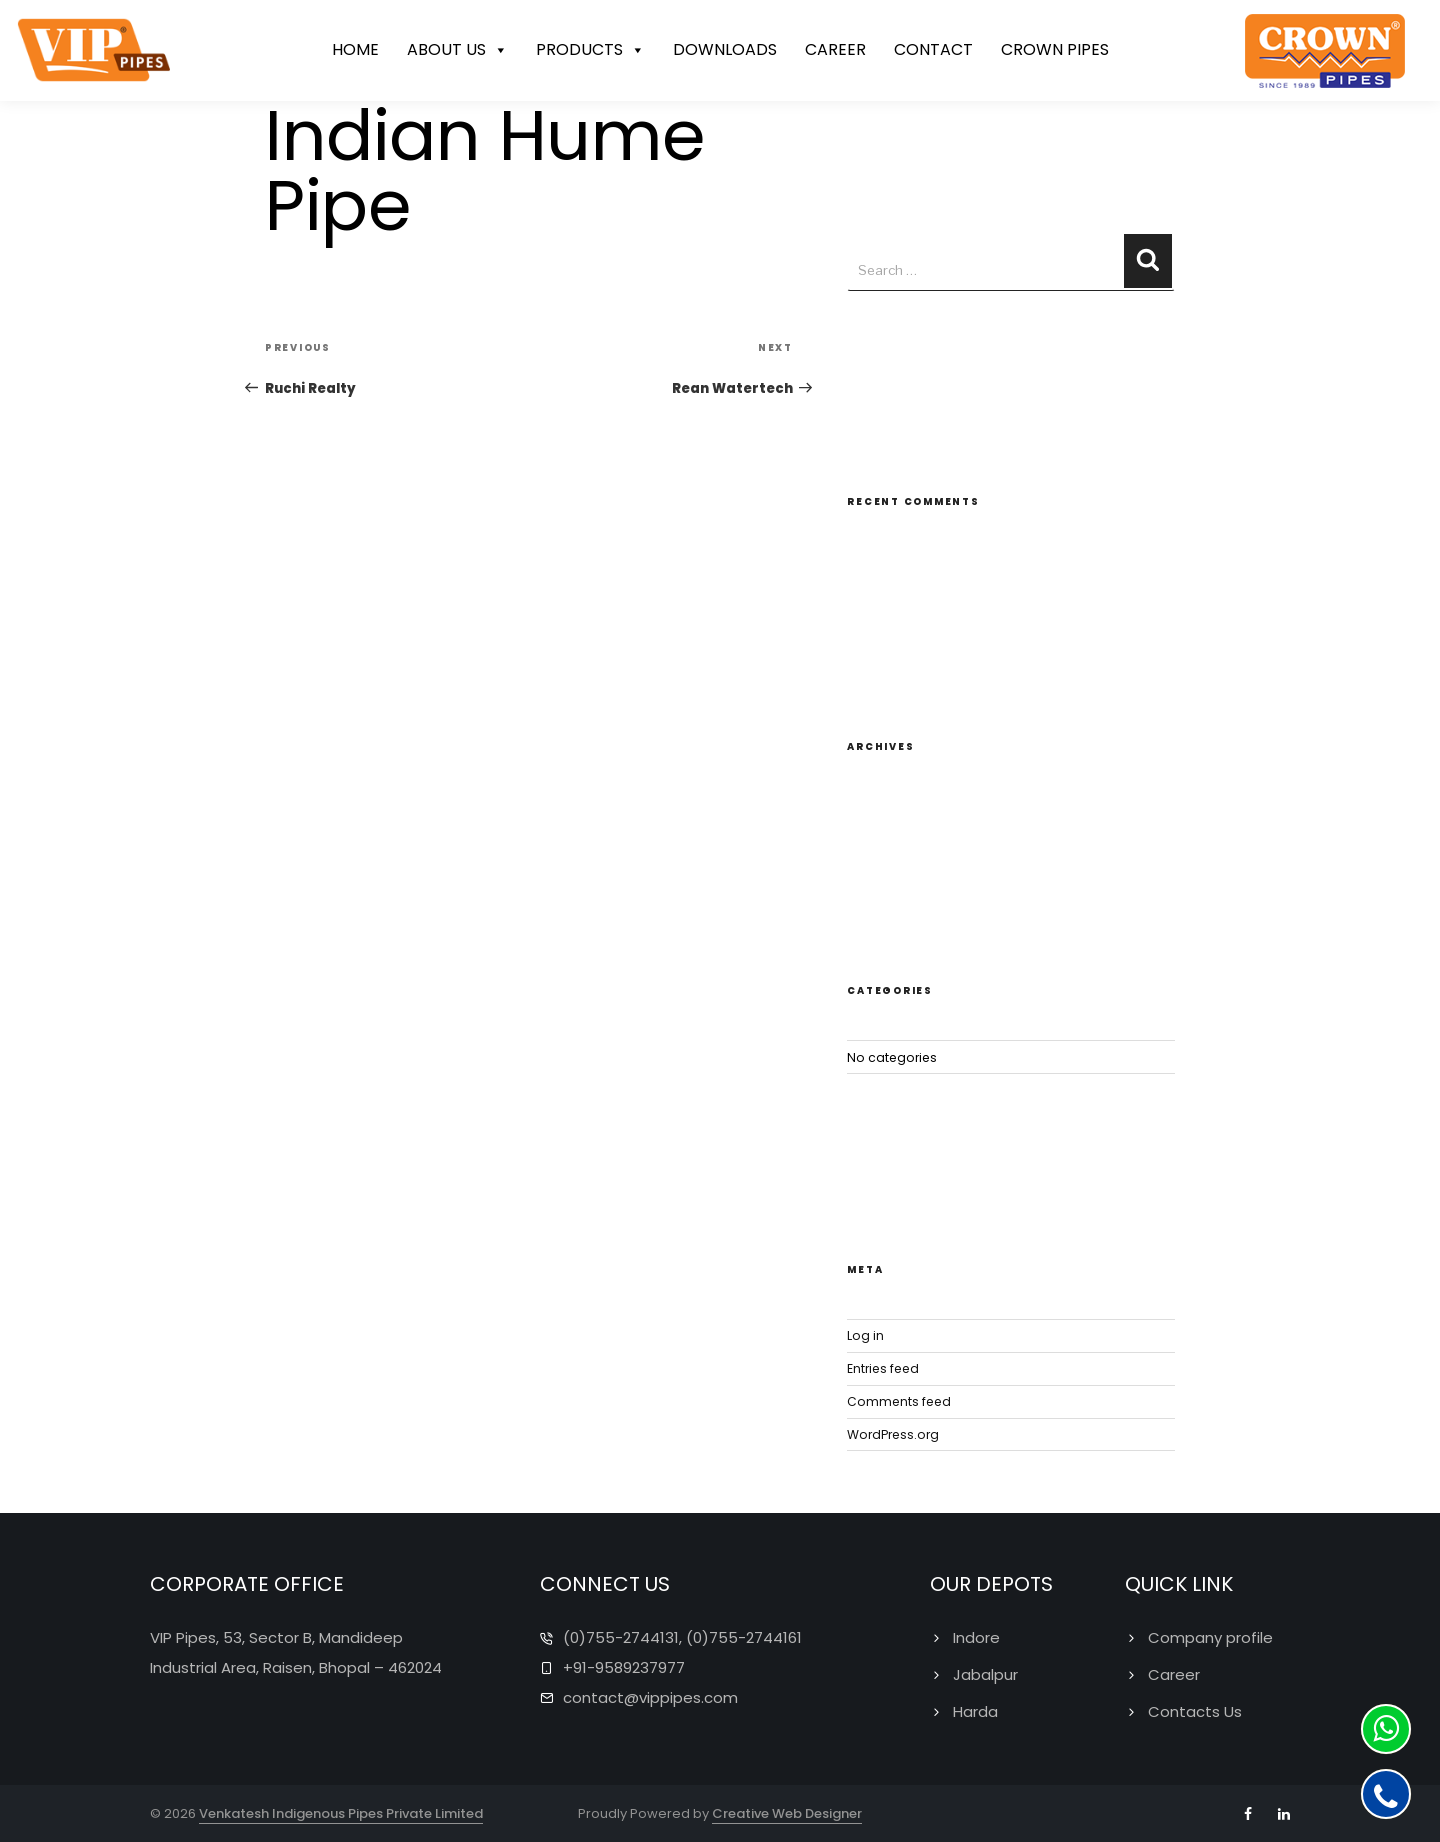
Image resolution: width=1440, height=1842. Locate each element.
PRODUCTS (590, 51)
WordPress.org (893, 1432)
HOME (355, 50)
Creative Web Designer (787, 1812)
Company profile (1210, 1636)
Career (1174, 1673)
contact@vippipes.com (650, 1696)
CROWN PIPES (1055, 50)
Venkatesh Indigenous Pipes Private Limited (341, 1812)
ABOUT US (457, 51)
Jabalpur (985, 1673)
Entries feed (883, 1366)
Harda (975, 1710)
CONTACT (933, 50)
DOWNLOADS (725, 50)
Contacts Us (1195, 1710)
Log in (865, 1334)
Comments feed (899, 1399)
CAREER (835, 50)
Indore (976, 1636)
